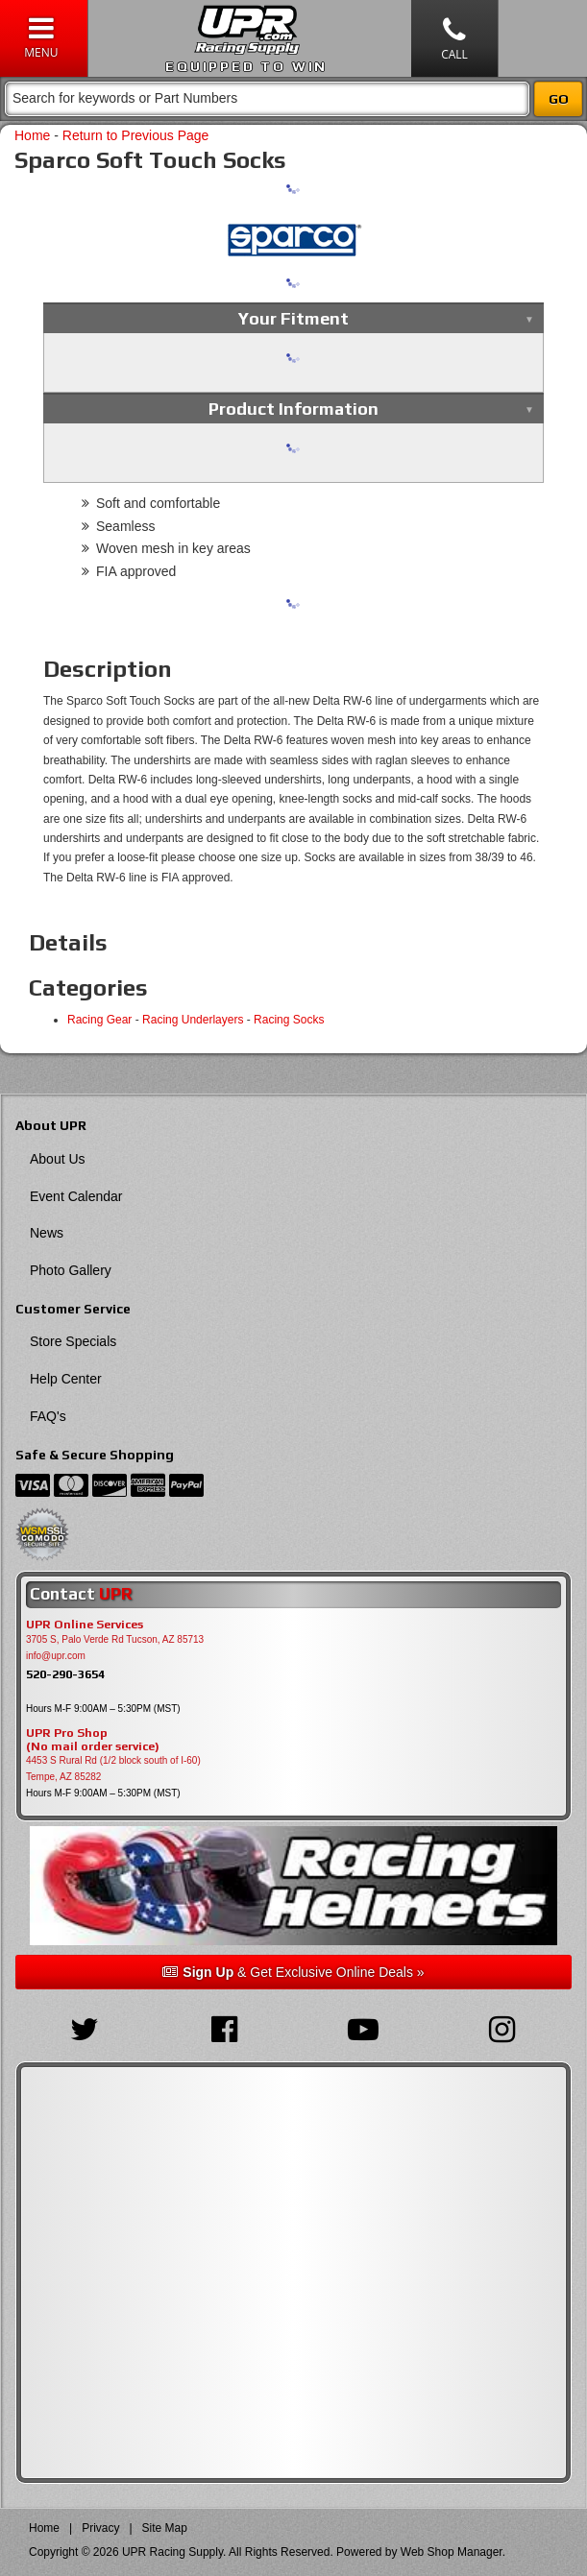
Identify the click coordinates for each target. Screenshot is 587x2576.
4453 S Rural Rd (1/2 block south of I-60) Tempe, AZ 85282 (113, 1768)
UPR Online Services (84, 1624)
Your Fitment (293, 318)
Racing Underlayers (192, 1019)
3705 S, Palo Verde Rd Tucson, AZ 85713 (115, 1639)
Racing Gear (99, 1019)
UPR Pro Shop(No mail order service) (92, 1739)
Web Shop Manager (451, 2552)
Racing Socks (289, 1019)
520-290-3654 (65, 1674)
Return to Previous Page (135, 135)
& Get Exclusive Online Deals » (293, 1972)
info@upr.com (56, 1655)
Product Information (293, 408)
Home (32, 135)
